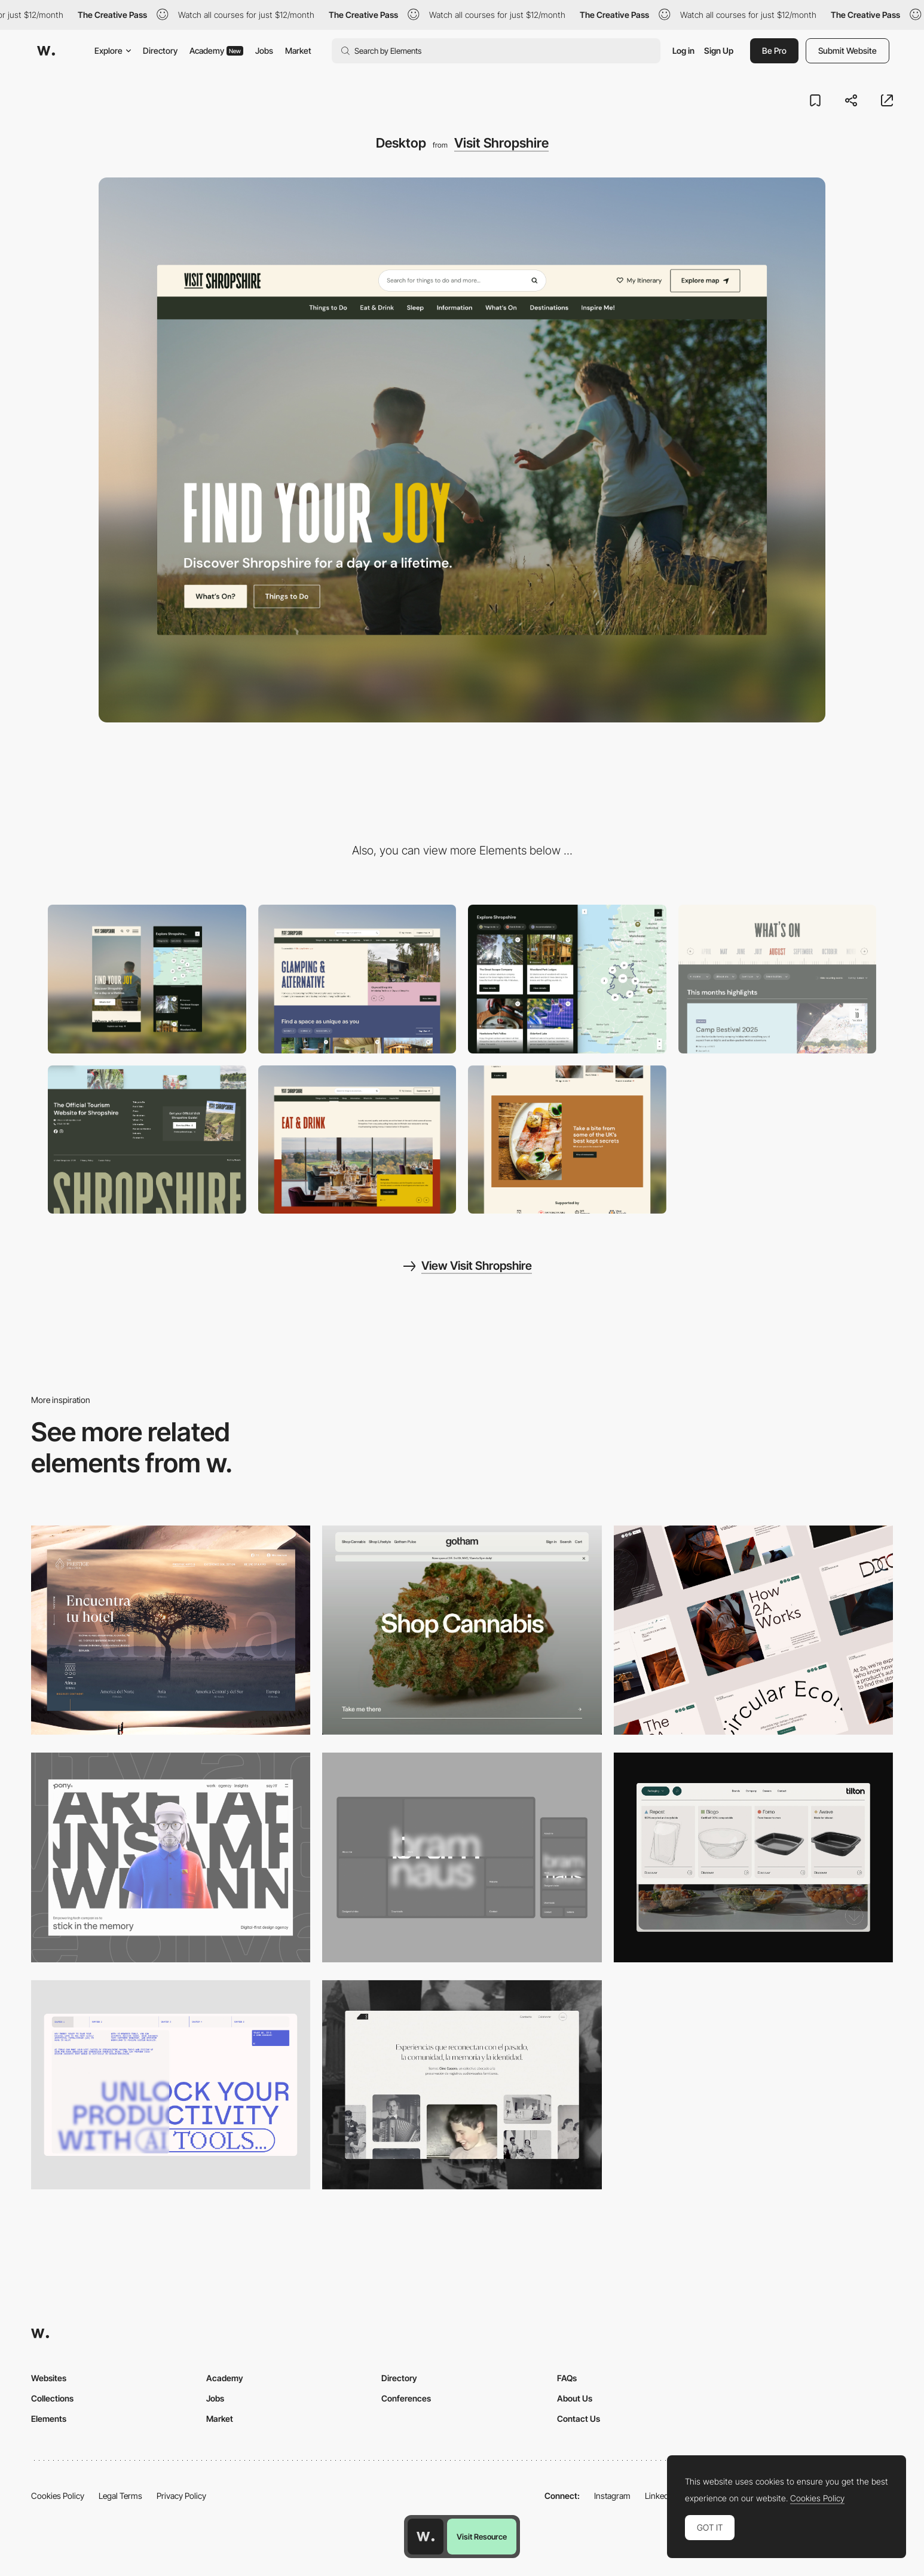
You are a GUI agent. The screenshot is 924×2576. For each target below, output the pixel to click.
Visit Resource (482, 2536)
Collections (52, 2398)
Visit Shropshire (501, 142)
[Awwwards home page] (425, 2536)
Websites (48, 2378)
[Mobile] (147, 979)
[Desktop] (461, 1630)
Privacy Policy (181, 2496)
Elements (48, 2418)
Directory (160, 50)
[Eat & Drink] (357, 1139)
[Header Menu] (753, 1857)
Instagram (612, 2496)
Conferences (406, 2398)
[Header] (357, 979)
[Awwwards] (46, 51)
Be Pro (774, 50)
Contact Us (578, 2418)
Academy (216, 50)
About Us (574, 2398)
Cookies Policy (57, 2496)
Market (298, 50)
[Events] (777, 979)
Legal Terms (120, 2496)
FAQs (567, 2378)
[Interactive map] (567, 979)
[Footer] (147, 1139)
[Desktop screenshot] (461, 2084)
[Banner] (567, 1139)
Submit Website (847, 50)
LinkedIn (660, 2496)
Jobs (264, 50)
